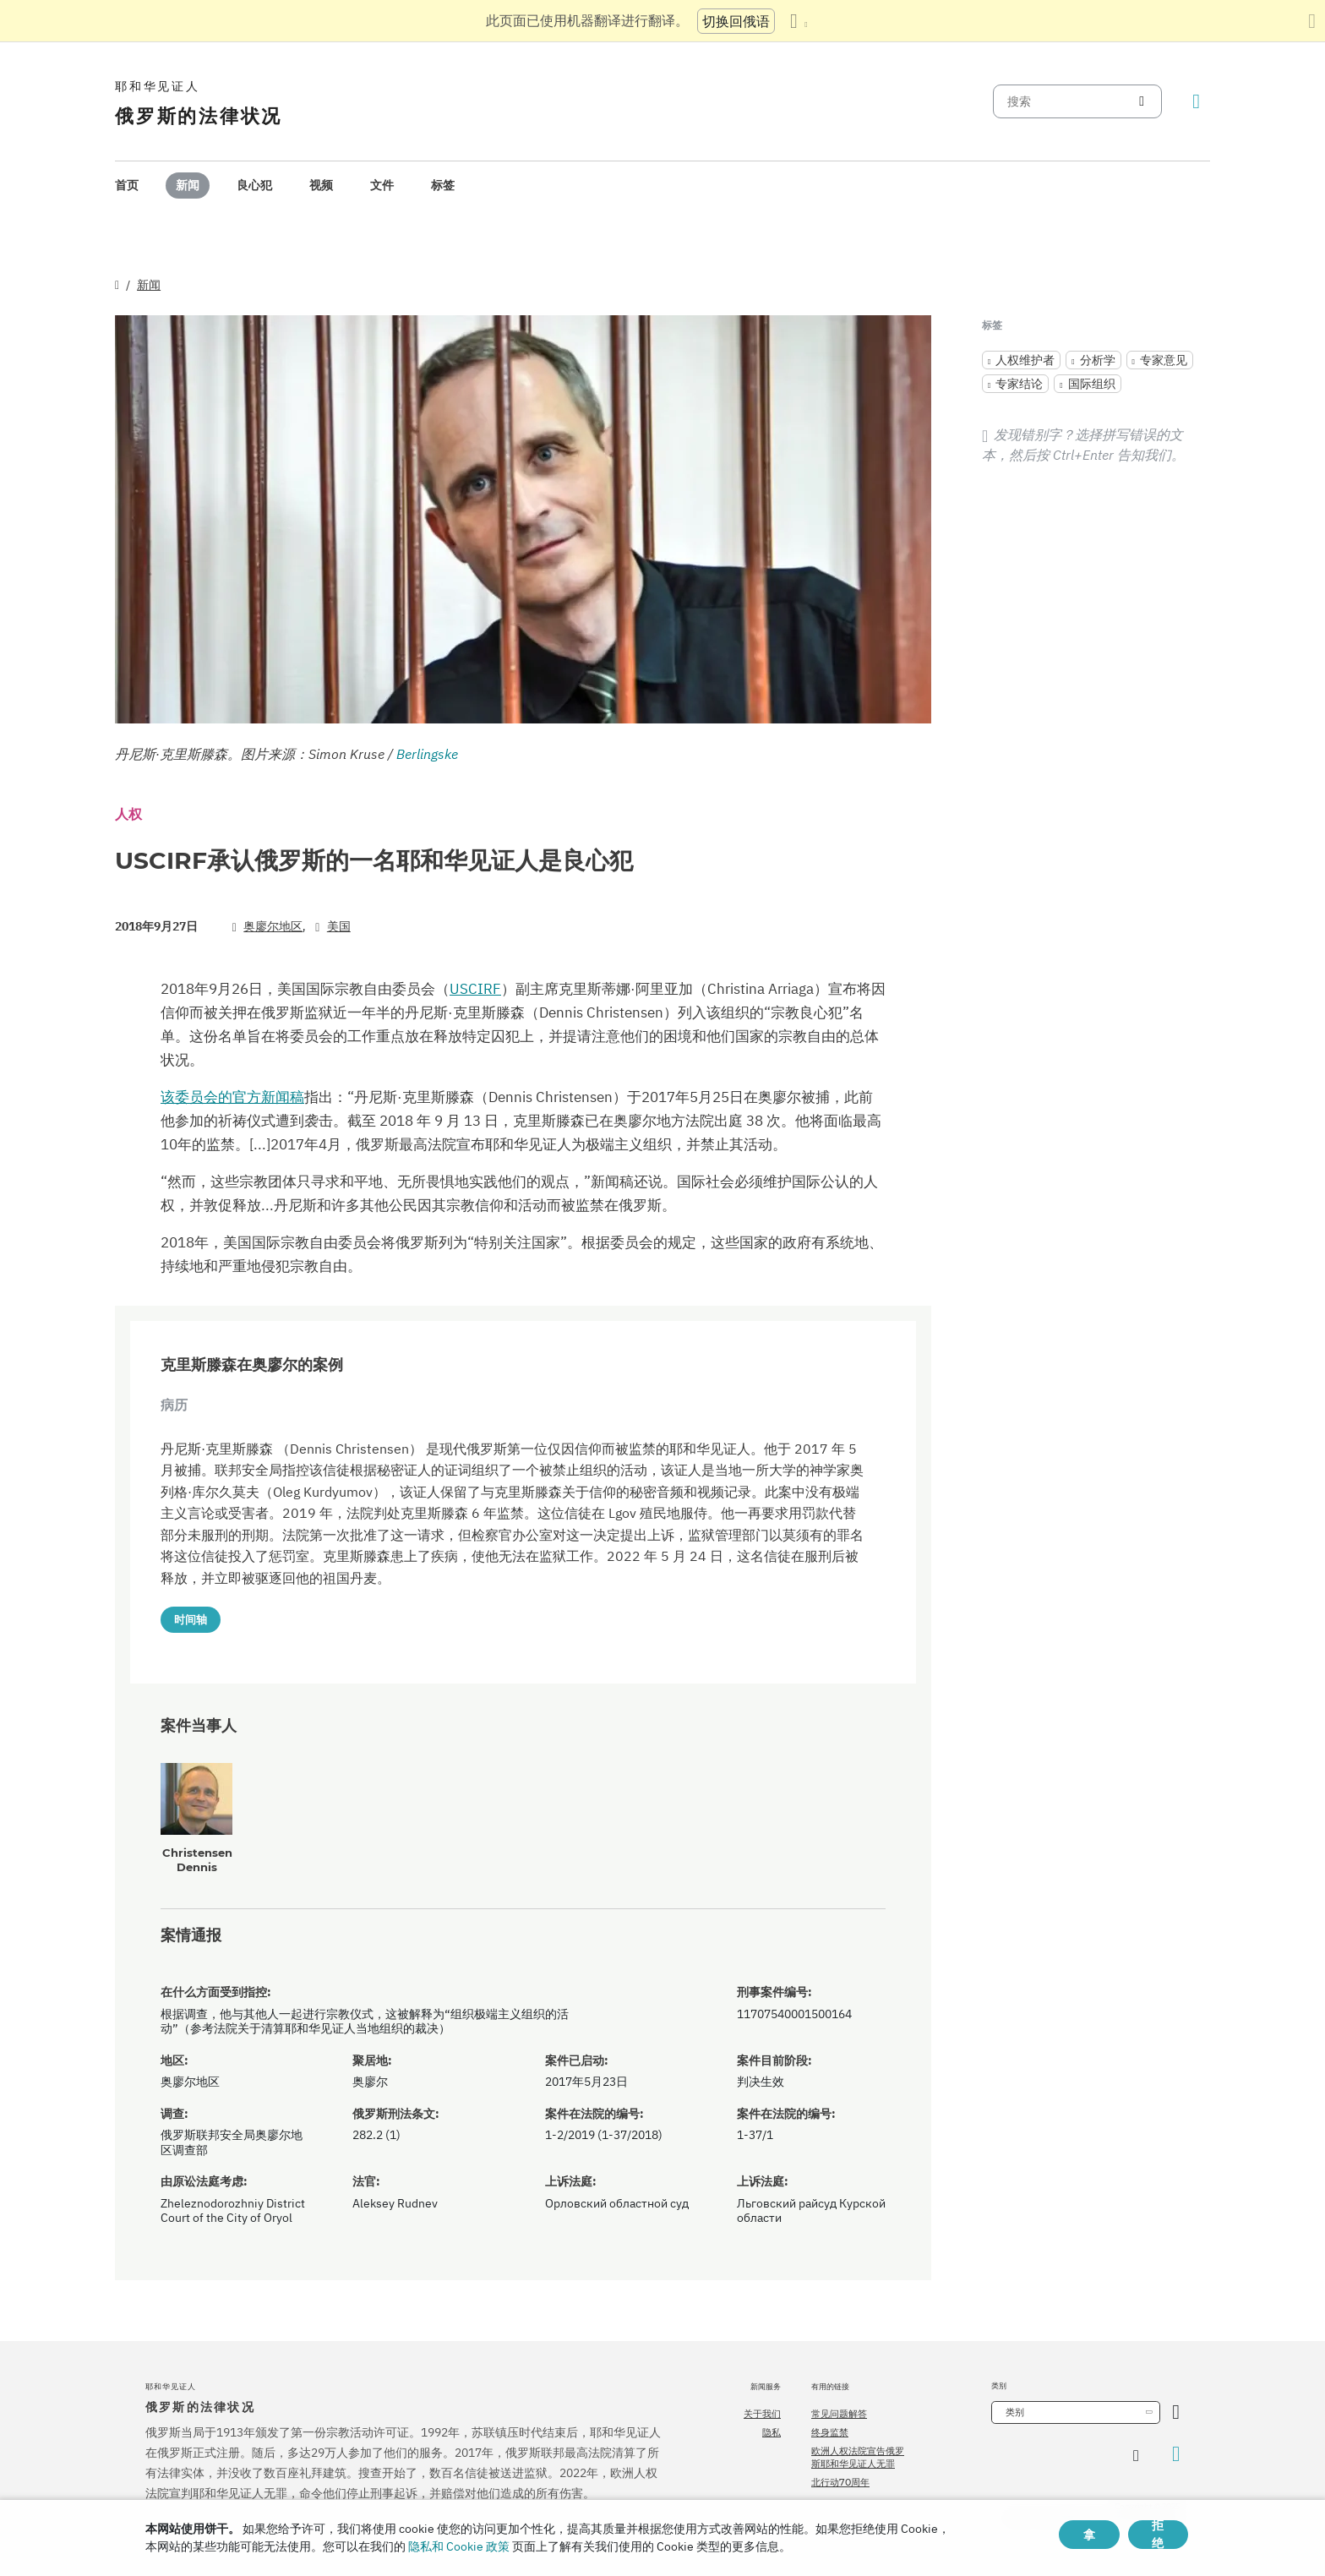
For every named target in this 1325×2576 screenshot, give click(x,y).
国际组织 (1091, 383)
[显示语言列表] (798, 21)
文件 (382, 185)
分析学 (1097, 360)
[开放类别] (1176, 2412)
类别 (1015, 2412)
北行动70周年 (840, 2482)
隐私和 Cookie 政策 (459, 2546)
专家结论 (1019, 383)
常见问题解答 (839, 2414)
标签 (443, 185)
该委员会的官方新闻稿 (232, 1097)
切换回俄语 (736, 21)
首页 (127, 185)
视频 (321, 185)
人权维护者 (1025, 360)
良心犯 (254, 185)
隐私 (771, 2432)
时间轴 (190, 1619)
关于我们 (762, 2414)
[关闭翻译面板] (1312, 21)
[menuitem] (127, 185)
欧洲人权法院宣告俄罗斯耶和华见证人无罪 (857, 2457)
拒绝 (1158, 2534)
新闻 (187, 185)
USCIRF (475, 989)
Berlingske (427, 753)
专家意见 (1163, 360)
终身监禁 (829, 2432)
